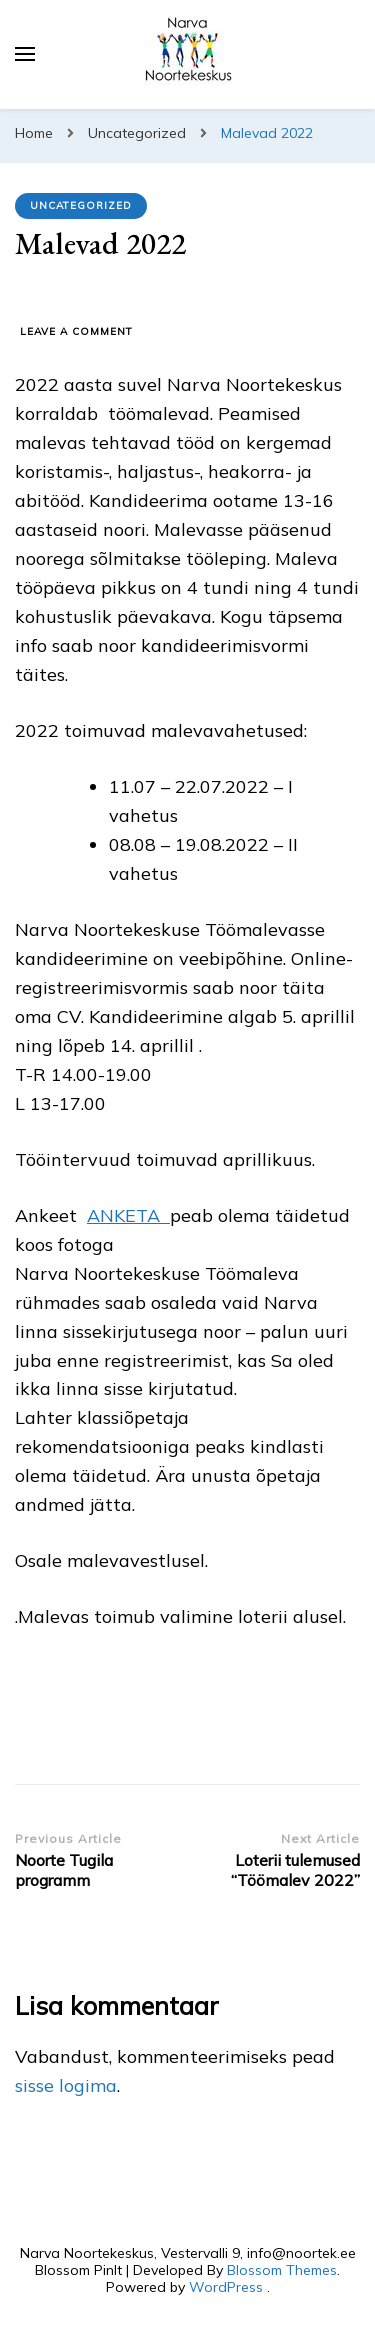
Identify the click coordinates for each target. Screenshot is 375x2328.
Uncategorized (81, 205)
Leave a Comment (76, 332)
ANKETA (128, 1215)
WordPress (226, 2287)
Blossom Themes (282, 2270)
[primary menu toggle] (25, 54)
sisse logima (66, 2085)
